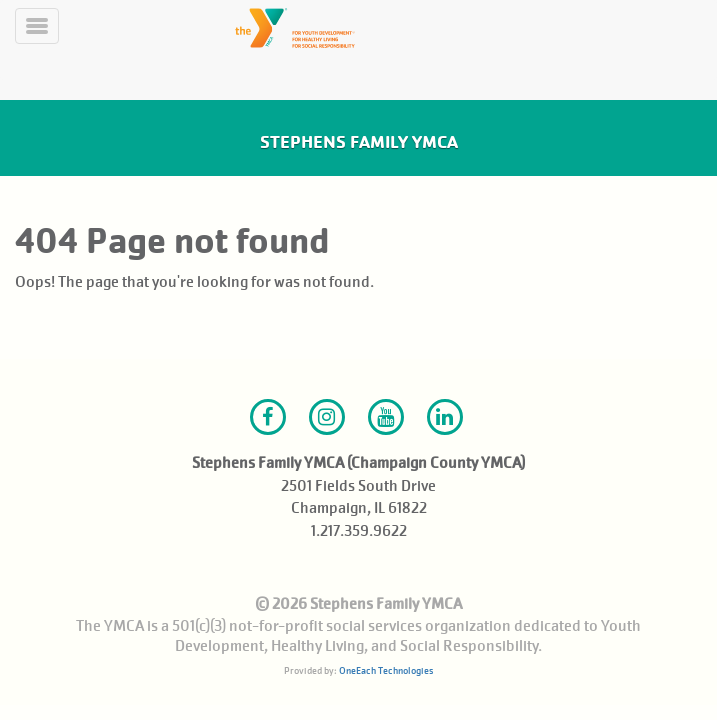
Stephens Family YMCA (359, 141)
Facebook (268, 417)
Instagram (327, 417)
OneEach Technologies (386, 670)
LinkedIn (445, 417)
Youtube (386, 417)
